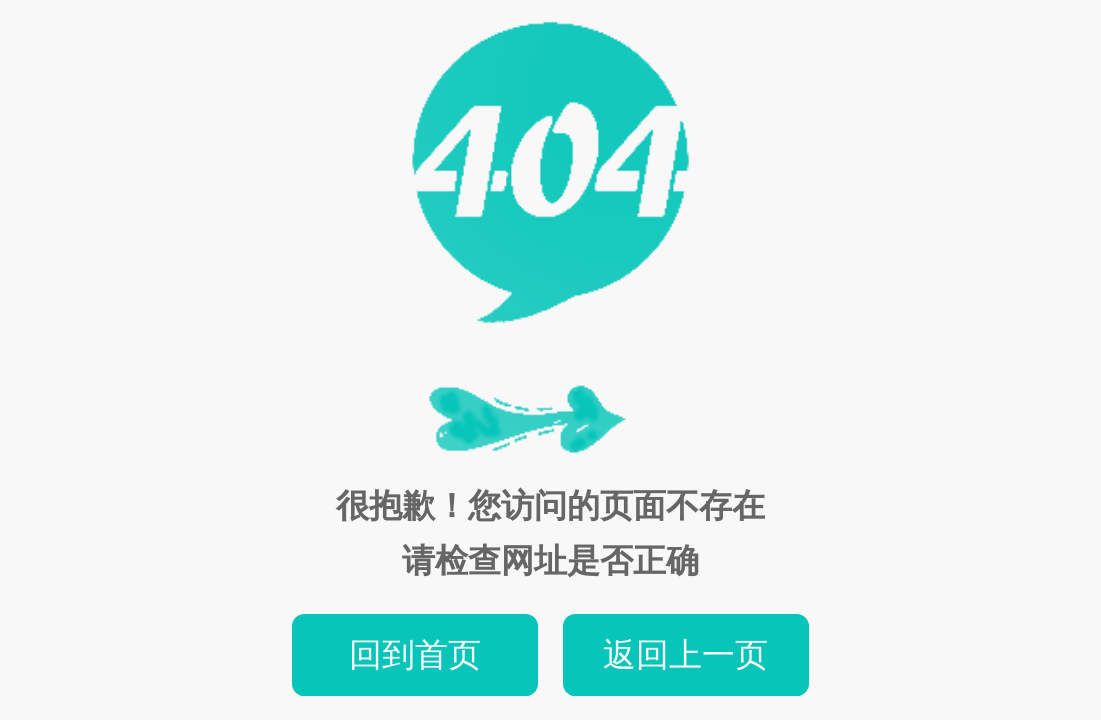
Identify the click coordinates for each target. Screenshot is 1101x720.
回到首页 (415, 654)
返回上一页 (685, 654)
